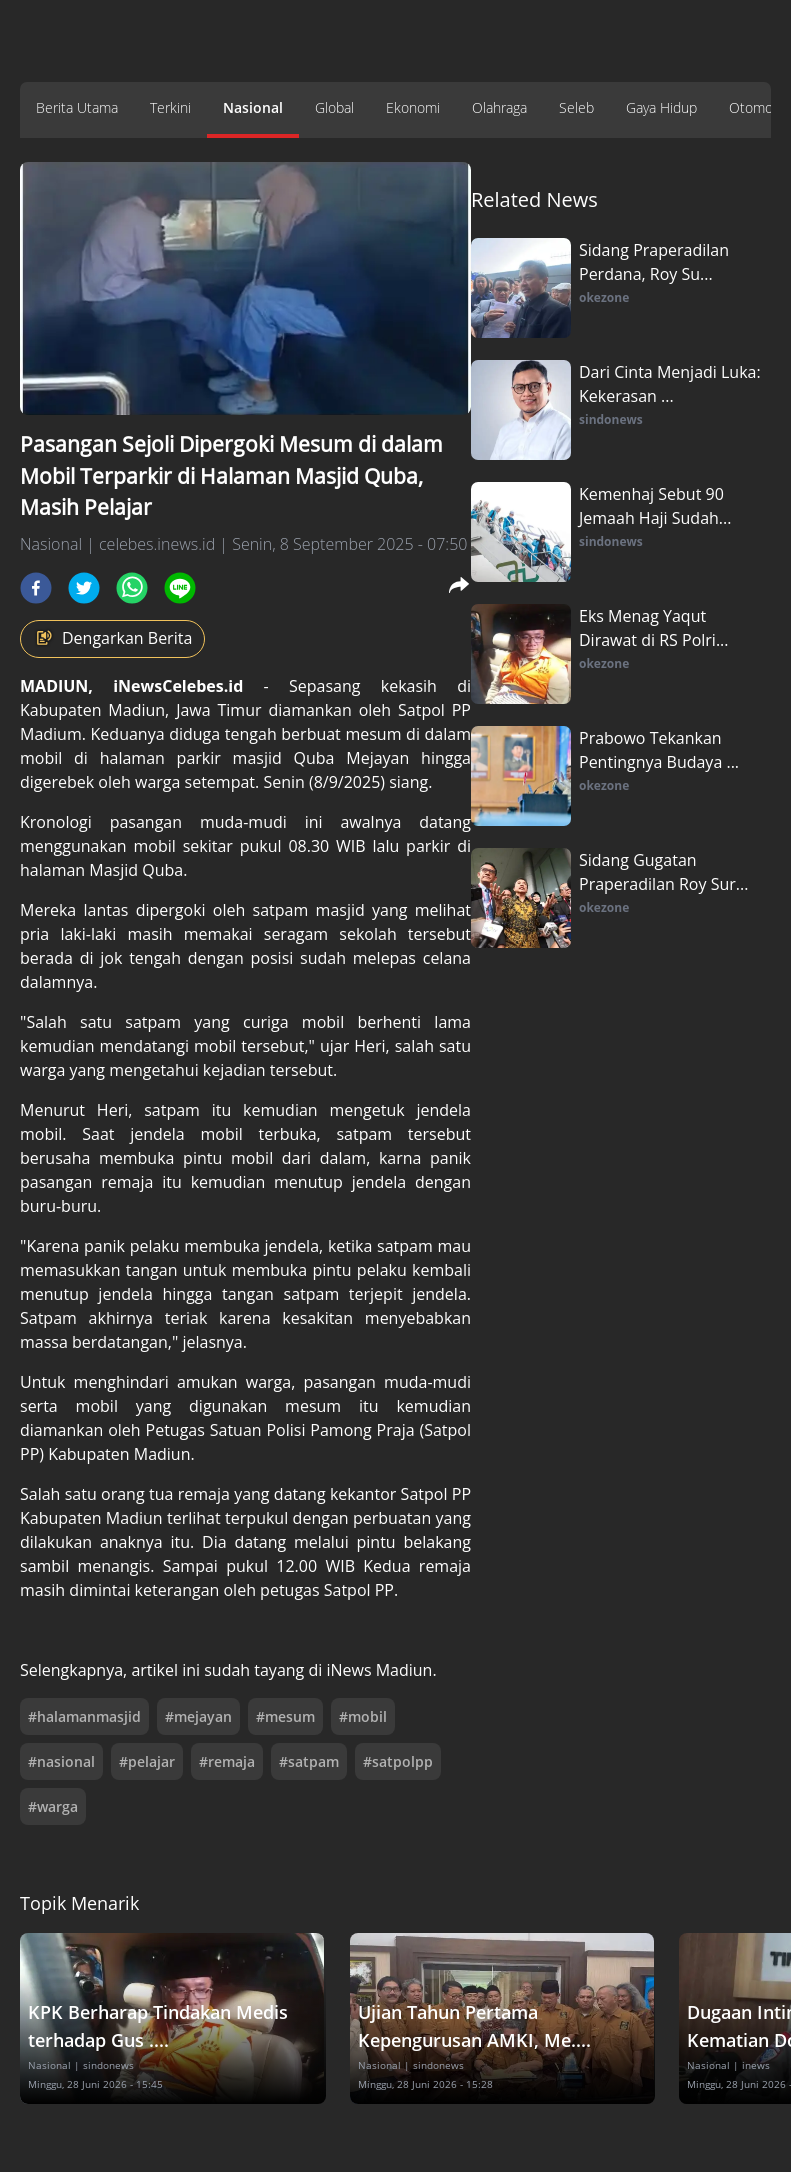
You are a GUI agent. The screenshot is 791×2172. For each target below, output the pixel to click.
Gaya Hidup (661, 107)
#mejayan (198, 1716)
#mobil (363, 1716)
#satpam (309, 1761)
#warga (53, 1806)
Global (334, 107)
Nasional (253, 107)
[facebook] (36, 588)
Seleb (576, 107)
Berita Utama (77, 107)
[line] (180, 588)
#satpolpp (398, 1761)
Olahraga (499, 107)
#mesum (285, 1716)
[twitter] (84, 588)
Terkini (170, 107)
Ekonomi (413, 107)
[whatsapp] (132, 588)
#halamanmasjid (84, 1716)
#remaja (227, 1761)
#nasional (61, 1761)
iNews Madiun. (381, 1670)
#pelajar (147, 1761)
